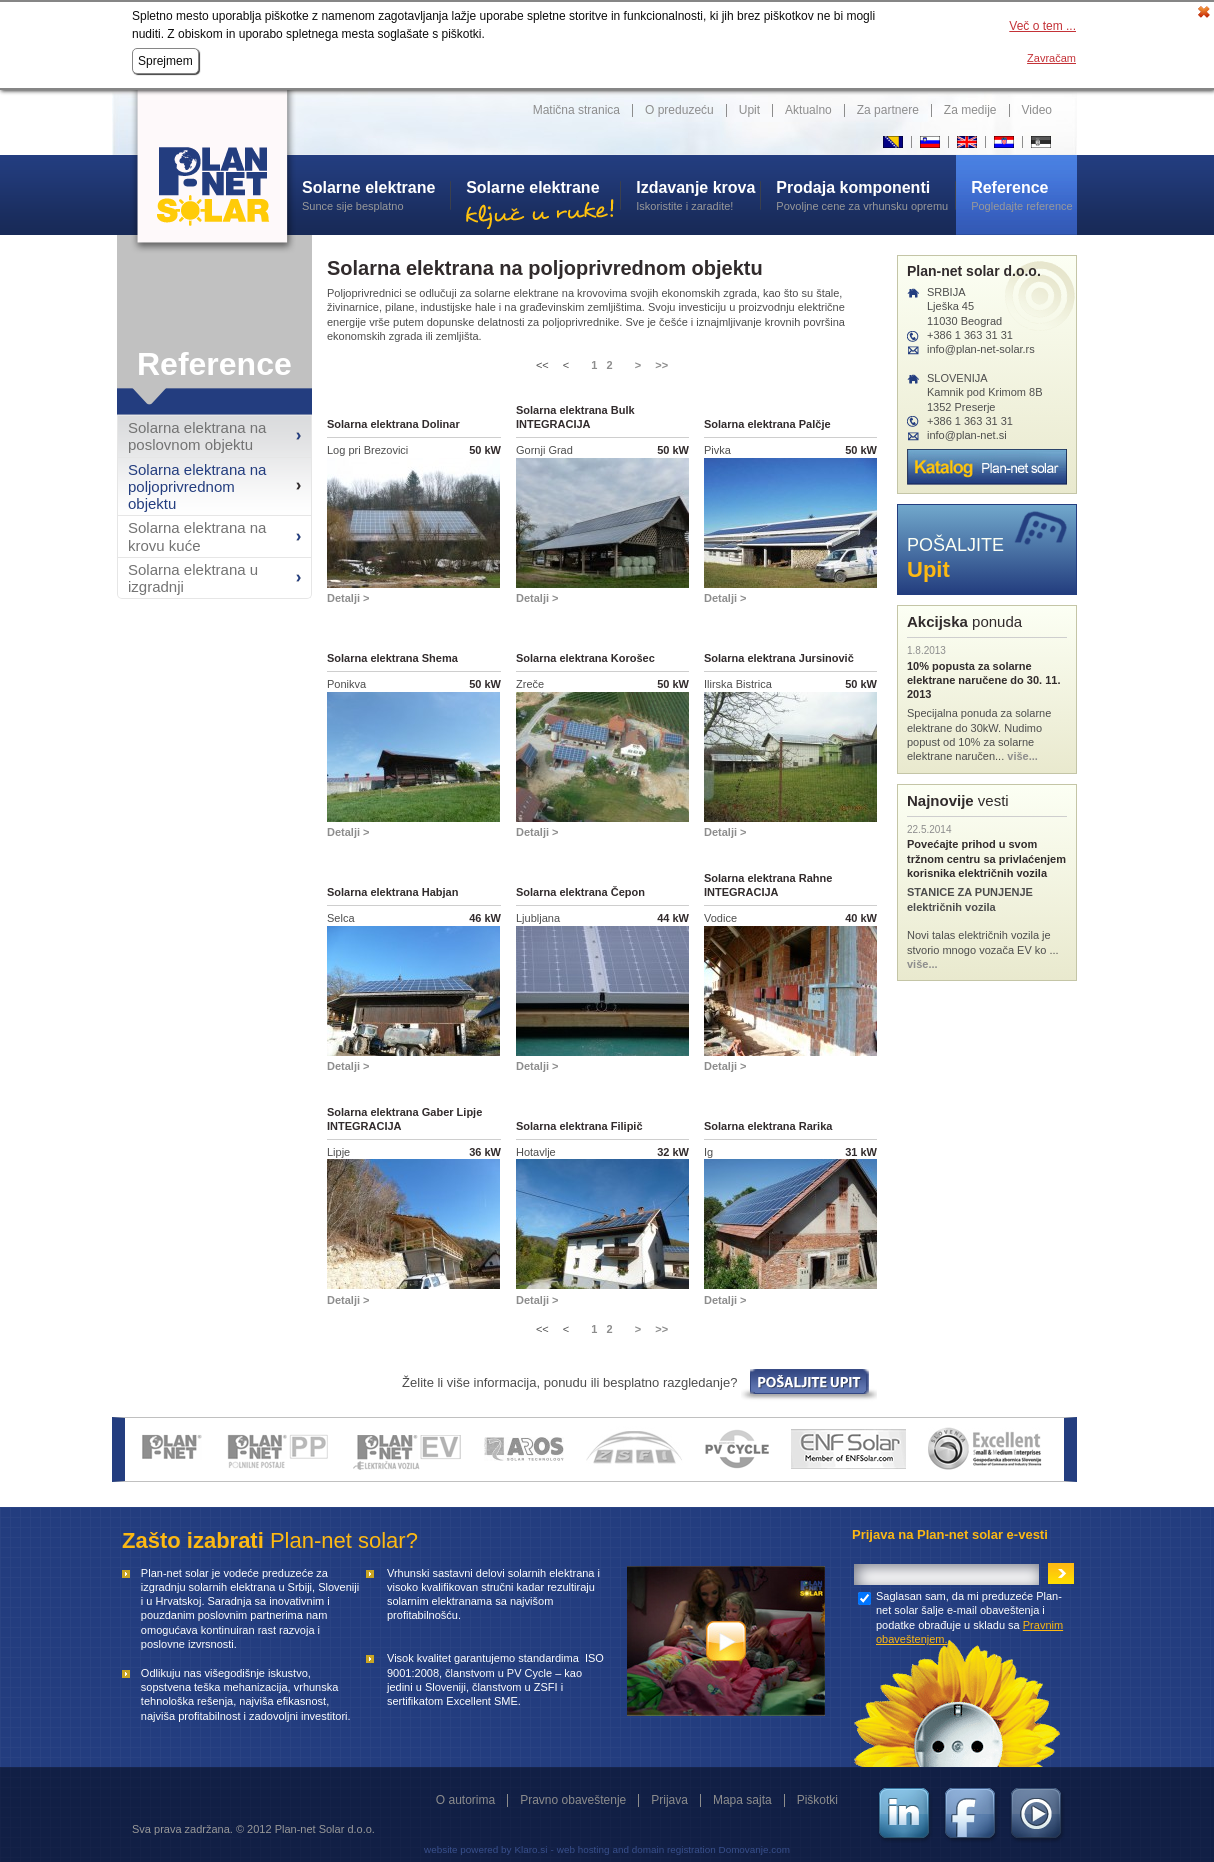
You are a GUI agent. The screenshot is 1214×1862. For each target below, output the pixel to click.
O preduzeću (679, 110)
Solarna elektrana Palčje (767, 424)
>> (661, 365)
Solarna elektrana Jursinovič (779, 658)
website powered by (467, 1849)
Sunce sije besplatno (376, 195)
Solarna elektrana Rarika (768, 1126)
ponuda (964, 621)
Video (1037, 110)
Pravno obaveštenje (573, 1800)
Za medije (970, 110)
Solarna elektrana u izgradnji (193, 578)
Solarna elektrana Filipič (579, 1126)
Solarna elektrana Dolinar (393, 424)
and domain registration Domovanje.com (701, 1849)
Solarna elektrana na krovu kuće (197, 536)
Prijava (669, 1800)
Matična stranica (576, 110)
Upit (749, 110)
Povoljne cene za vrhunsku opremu (865, 195)
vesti (958, 800)
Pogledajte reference (1024, 195)
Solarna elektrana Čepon (580, 892)
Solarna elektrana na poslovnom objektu (197, 436)
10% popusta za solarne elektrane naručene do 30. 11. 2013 (983, 680)
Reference (214, 364)
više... (1022, 756)
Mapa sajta (742, 1800)
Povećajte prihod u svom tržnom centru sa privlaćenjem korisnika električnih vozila (986, 858)
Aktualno (808, 110)
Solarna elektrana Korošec (585, 658)
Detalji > (348, 598)
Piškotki (817, 1800)
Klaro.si (530, 1849)
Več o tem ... (1042, 26)
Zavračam (1051, 58)
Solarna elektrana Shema (392, 658)
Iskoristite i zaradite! (698, 195)
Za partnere (888, 110)
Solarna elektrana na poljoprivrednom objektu (197, 487)
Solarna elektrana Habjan (392, 892)
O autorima (465, 1800)
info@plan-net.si (967, 435)
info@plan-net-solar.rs (981, 349)
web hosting (583, 1849)
